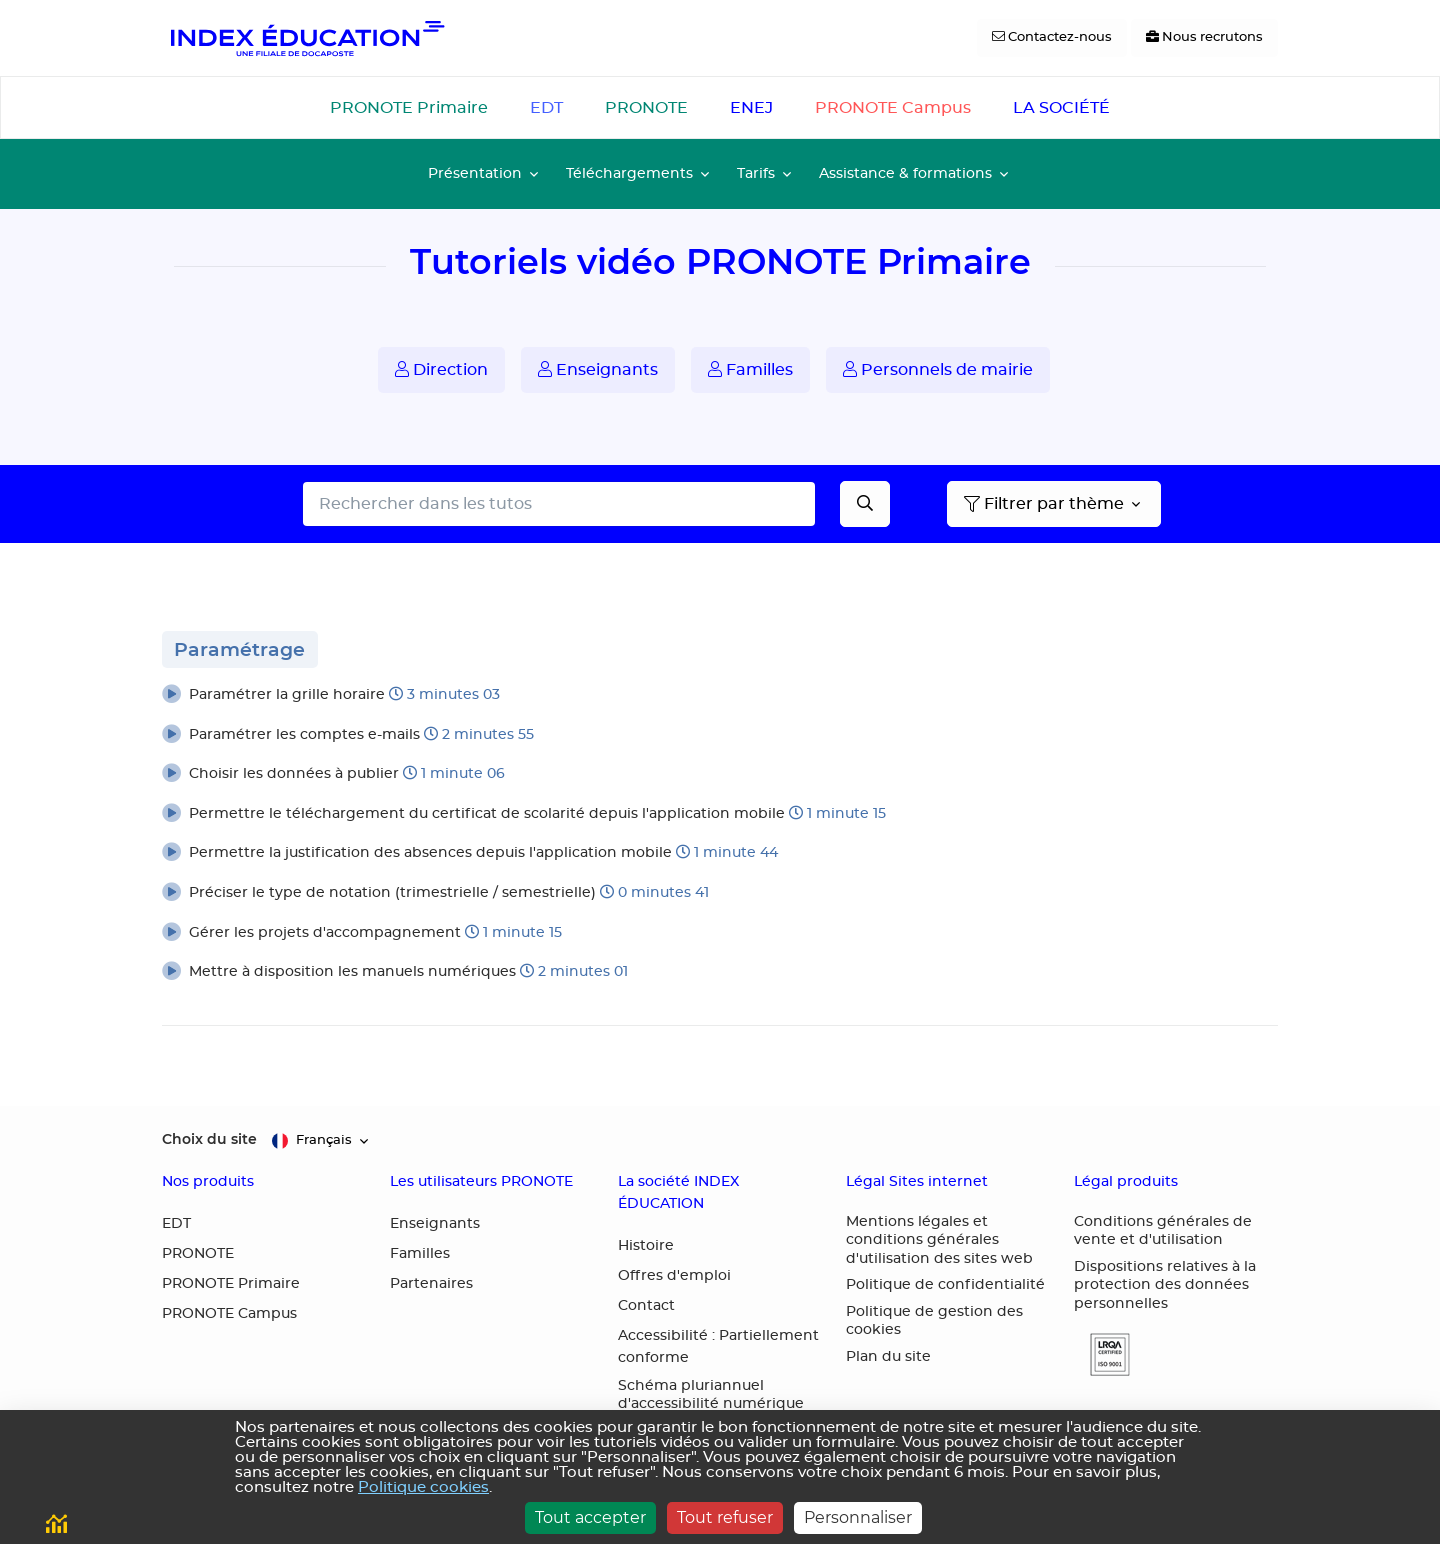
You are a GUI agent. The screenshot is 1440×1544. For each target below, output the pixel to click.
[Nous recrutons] (1204, 38)
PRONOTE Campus (893, 108)
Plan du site (888, 1357)
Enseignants (598, 369)
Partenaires (431, 1284)
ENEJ (751, 108)
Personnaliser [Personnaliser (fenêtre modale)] (858, 1517)
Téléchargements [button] (629, 173)
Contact (646, 1306)
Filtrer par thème (1044, 504)
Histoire (646, 1246)
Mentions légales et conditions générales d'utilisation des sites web (939, 1240)
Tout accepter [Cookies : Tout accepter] (590, 1517)
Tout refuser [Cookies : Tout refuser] (725, 1517)
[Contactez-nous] (1052, 38)
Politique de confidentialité (945, 1285)
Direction (441, 369)
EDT (546, 108)
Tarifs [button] (756, 173)
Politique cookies (423, 1487)
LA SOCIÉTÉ (1061, 108)
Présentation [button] (475, 173)
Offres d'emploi (674, 1276)
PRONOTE (646, 108)
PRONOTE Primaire (409, 108)
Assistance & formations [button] (905, 173)
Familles (750, 369)
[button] (720, 696)
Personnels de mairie (938, 369)
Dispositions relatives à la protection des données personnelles (1165, 1285)
